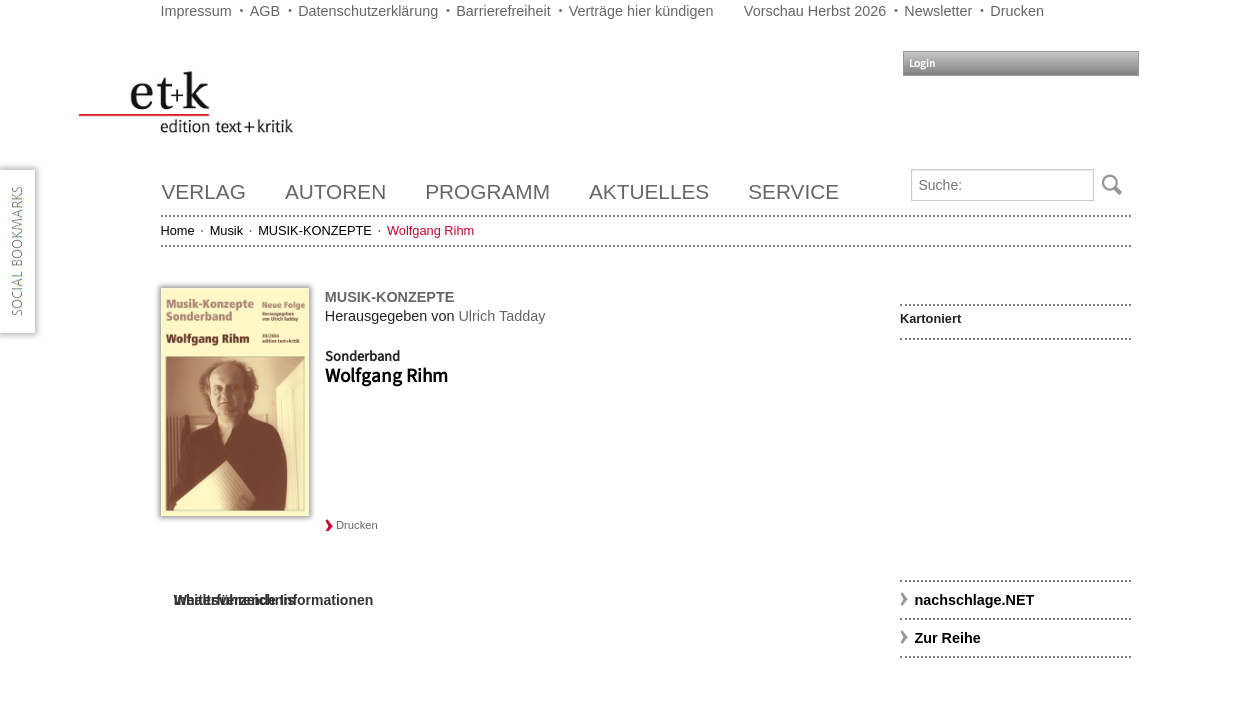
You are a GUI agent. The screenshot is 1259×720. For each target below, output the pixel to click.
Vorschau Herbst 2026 (815, 11)
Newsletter (938, 11)
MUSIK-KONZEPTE (315, 230)
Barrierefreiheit (503, 11)
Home (178, 230)
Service (793, 191)
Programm (487, 191)
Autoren (335, 191)
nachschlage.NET (974, 600)
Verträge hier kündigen (641, 11)
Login (922, 63)
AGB (265, 11)
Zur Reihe (947, 638)
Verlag (204, 191)
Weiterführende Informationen (274, 600)
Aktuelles (649, 191)
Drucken (1017, 11)
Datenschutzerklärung (368, 11)
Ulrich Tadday (501, 316)
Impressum (196, 11)
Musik (226, 230)
